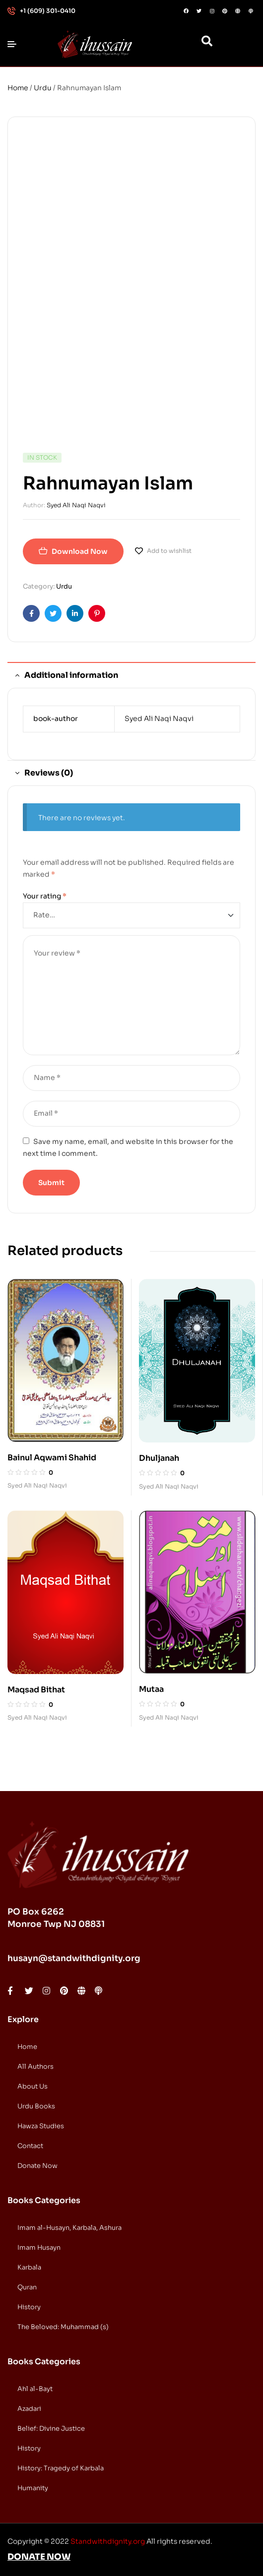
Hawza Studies (40, 2126)
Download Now (80, 551)
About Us (32, 2086)
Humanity (32, 2488)
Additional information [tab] (71, 675)
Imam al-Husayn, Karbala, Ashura (69, 2227)
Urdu (43, 87)
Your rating (44, 896)
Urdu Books (36, 2106)
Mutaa (151, 1689)
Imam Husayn (39, 2247)
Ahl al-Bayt (35, 2389)
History (29, 2307)
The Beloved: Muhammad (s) (63, 2327)
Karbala (29, 2267)
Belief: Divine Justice (51, 2428)
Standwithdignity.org (107, 2541)
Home (17, 87)
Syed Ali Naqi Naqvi (76, 505)
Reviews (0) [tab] (48, 773)
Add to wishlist (169, 550)
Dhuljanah (159, 1458)
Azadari (29, 2408)
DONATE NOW (38, 2557)
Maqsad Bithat (36, 1689)
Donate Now (37, 2165)
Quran (27, 2287)
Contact (30, 2146)
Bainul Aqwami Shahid (51, 1457)
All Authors (35, 2066)
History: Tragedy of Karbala (60, 2468)
